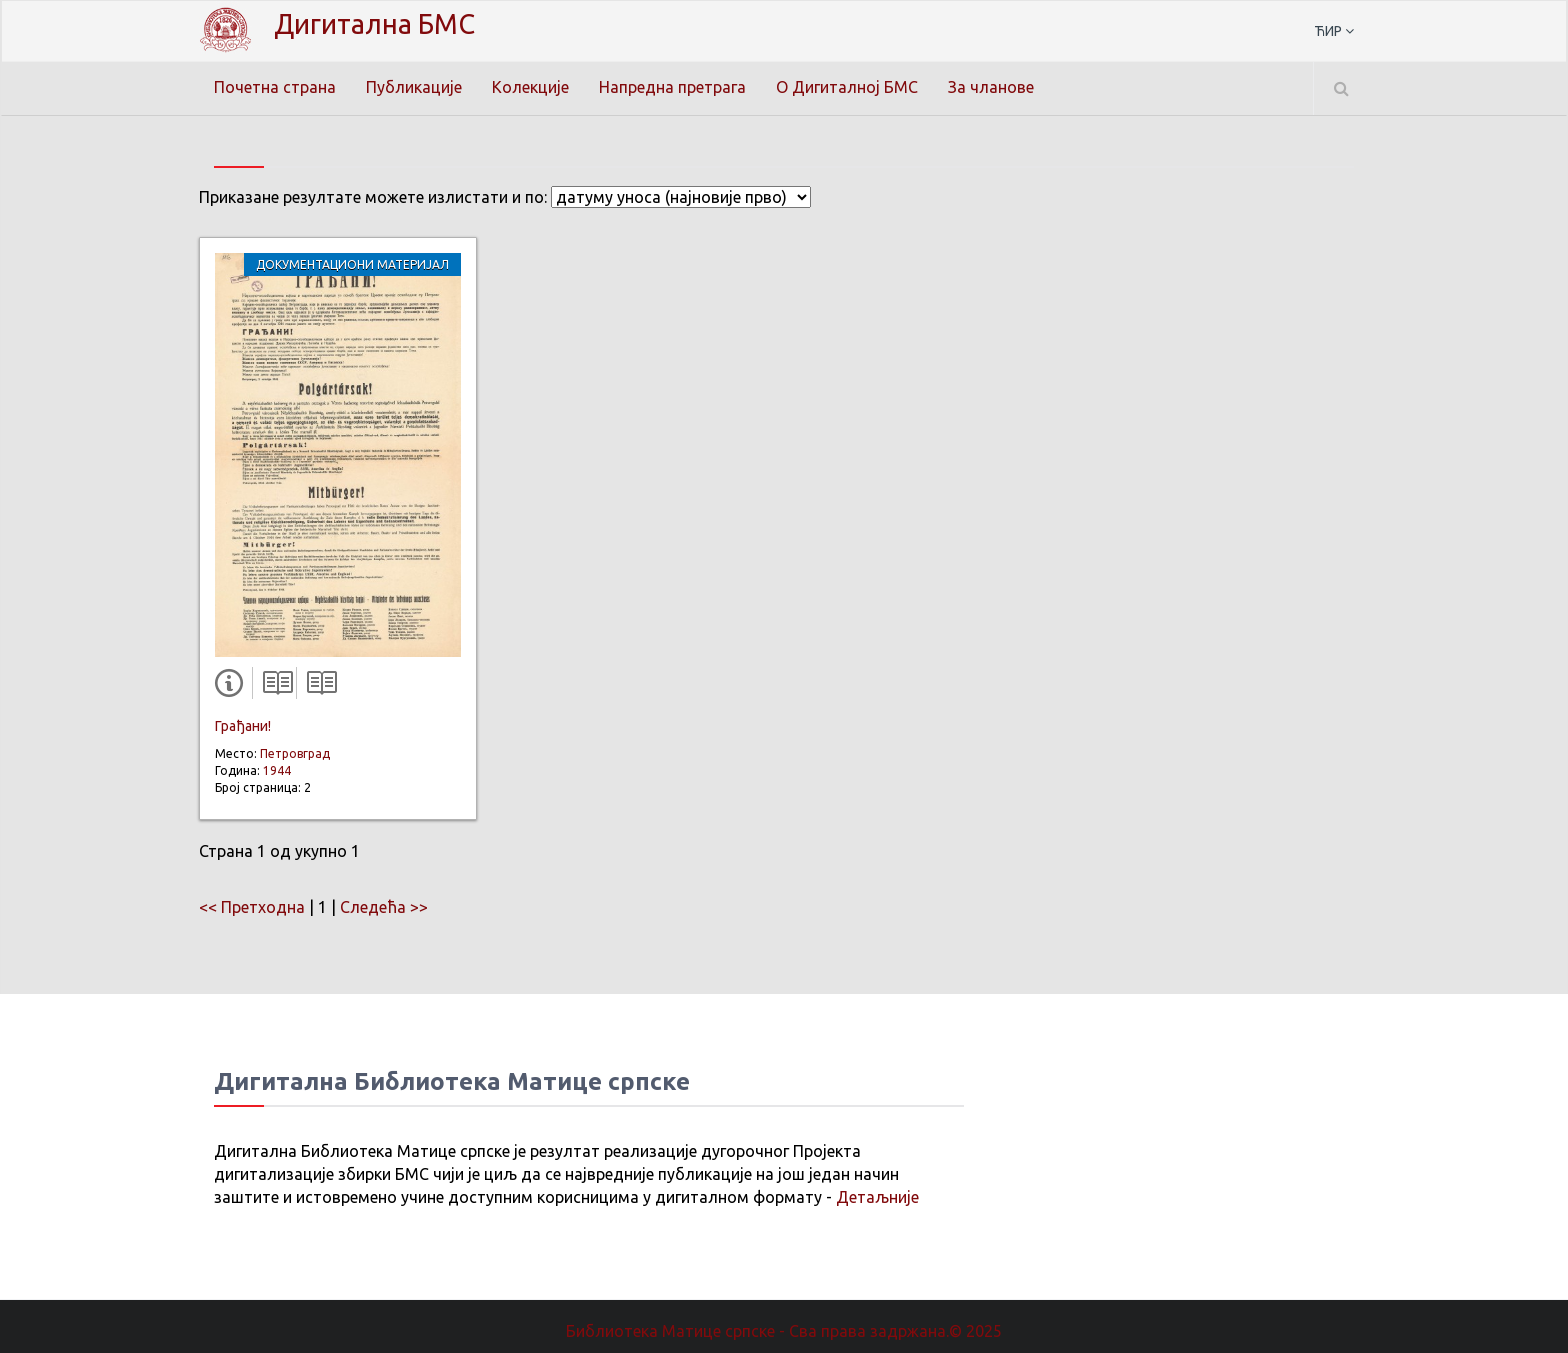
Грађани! (243, 726)
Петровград (295, 753)
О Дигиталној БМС (847, 87)
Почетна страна (275, 87)
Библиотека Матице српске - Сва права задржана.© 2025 (784, 1331)
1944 (277, 770)
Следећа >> (384, 907)
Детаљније (877, 1197)
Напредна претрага (672, 87)
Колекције (530, 87)
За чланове (991, 87)
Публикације (414, 87)
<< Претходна (252, 907)
